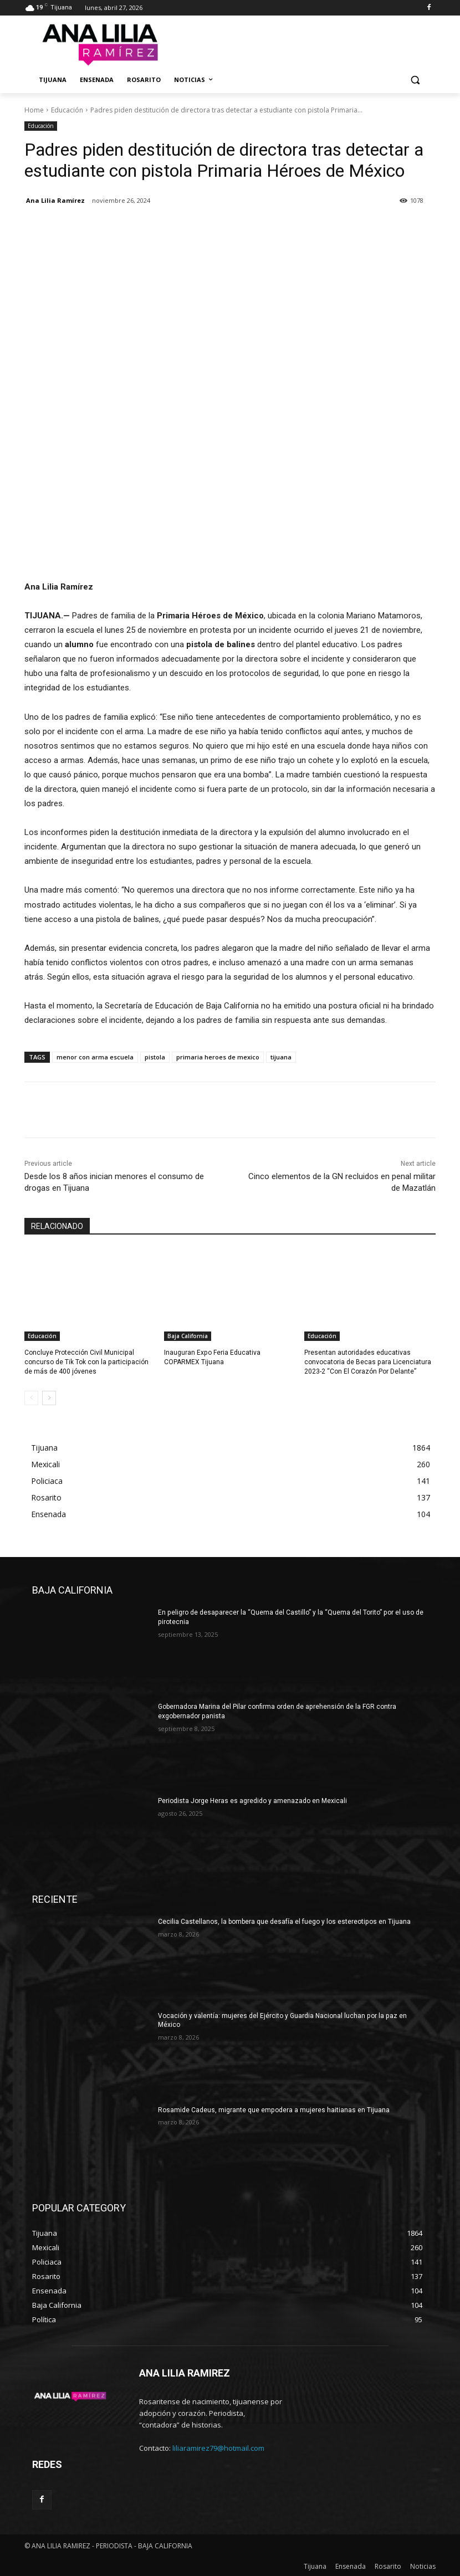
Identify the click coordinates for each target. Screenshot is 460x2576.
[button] (415, 80)
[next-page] (49, 1398)
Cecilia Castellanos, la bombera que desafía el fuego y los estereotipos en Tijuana (284, 1921)
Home (34, 110)
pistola (155, 1057)
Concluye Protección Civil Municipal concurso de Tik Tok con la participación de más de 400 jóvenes (85, 1362)
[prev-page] (31, 1398)
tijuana (281, 1057)
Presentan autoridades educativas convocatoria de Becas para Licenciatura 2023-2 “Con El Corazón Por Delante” (367, 1362)
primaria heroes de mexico (217, 1057)
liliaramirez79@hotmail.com (218, 2448)
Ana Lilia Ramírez (55, 200)
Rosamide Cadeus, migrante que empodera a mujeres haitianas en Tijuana (273, 2109)
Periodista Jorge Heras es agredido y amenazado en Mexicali (252, 1801)
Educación (67, 110)
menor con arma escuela (95, 1057)
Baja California (187, 1336)
